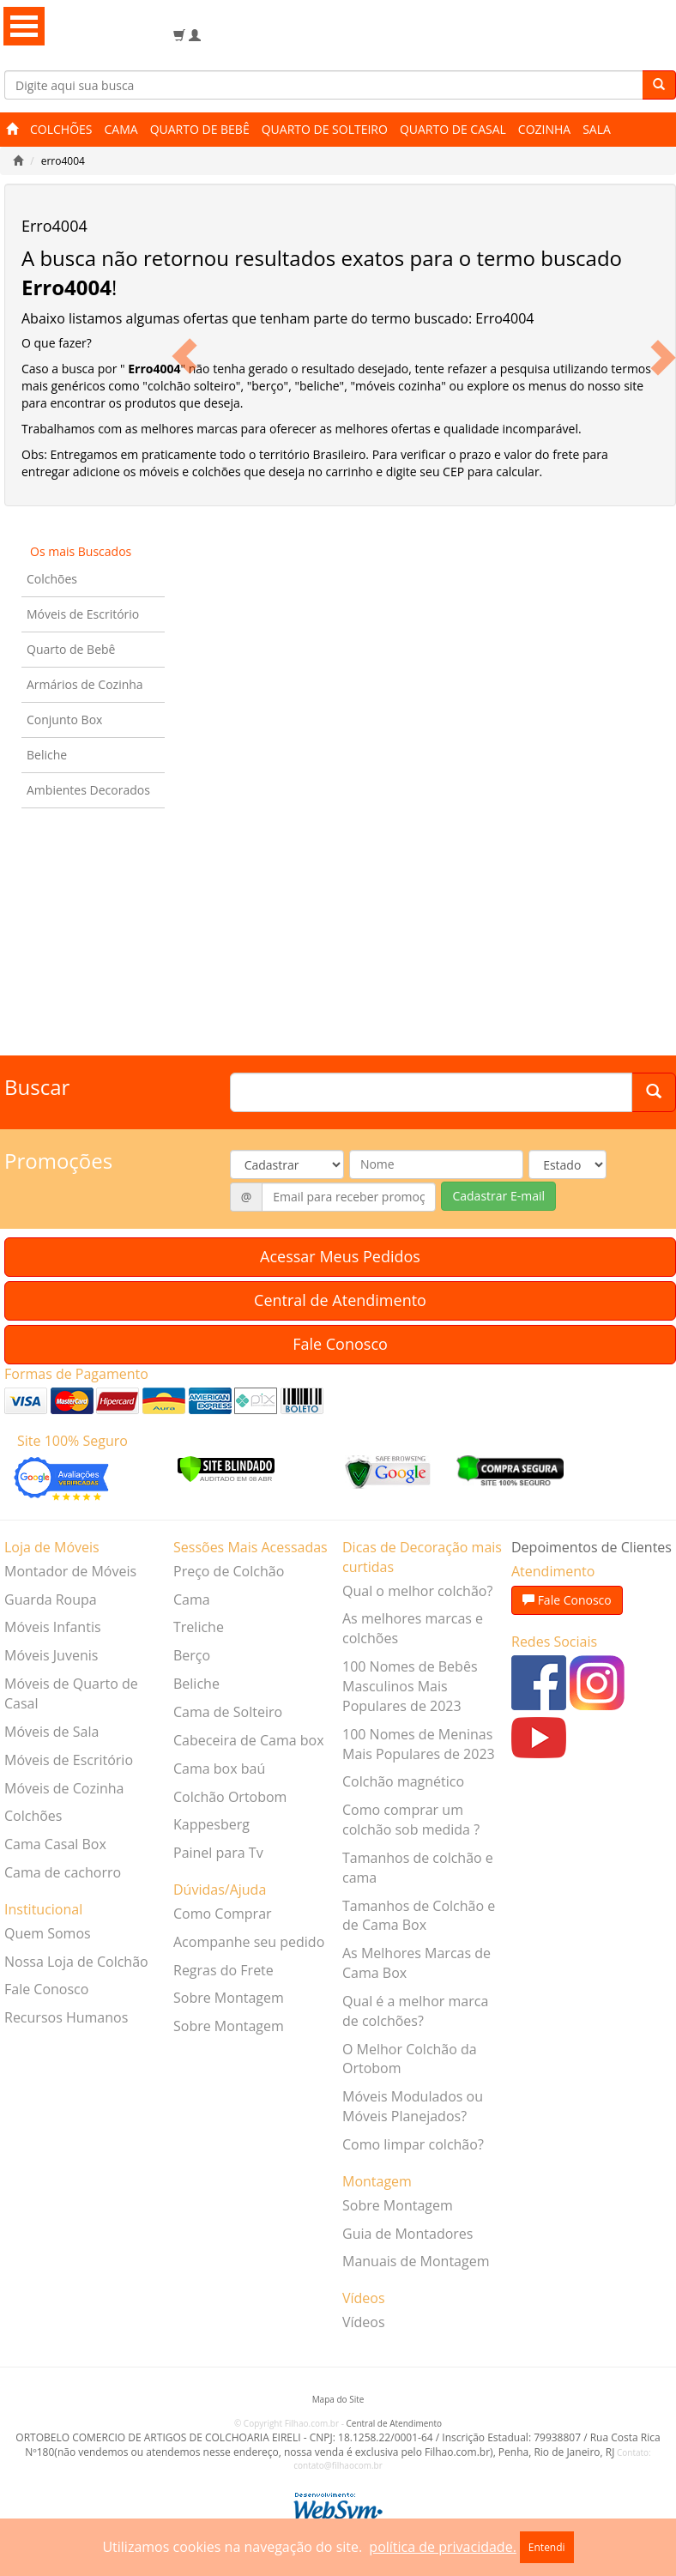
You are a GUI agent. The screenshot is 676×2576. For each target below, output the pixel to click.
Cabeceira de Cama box (248, 1740)
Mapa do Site (338, 2399)
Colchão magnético (403, 1781)
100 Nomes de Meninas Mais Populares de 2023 (418, 1744)
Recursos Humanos (66, 2017)
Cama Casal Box (55, 1844)
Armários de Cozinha (85, 684)
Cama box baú (219, 1768)
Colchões (61, 129)
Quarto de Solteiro (325, 129)
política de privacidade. (442, 2546)
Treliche (198, 1627)
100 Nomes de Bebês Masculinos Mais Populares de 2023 (410, 1686)
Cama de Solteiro (227, 1711)
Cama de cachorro (62, 1872)
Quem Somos (47, 1933)
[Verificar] (226, 1468)
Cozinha (544, 129)
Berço (191, 1655)
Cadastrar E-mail (498, 1196)
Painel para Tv (218, 1852)
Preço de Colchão (228, 1571)
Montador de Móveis (70, 1571)
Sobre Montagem (228, 1997)
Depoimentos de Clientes (591, 1547)
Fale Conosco (340, 1343)
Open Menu (24, 26)
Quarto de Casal (453, 129)
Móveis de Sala (51, 1731)
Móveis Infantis (52, 1627)
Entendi (546, 2547)
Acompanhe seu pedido (248, 1941)
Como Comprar (222, 1913)
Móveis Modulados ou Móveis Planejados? (412, 2106)
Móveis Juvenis (51, 1655)
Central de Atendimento (340, 1300)
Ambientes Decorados (88, 790)
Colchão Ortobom (230, 1796)
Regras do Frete (223, 1970)
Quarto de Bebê (200, 129)
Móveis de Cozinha (64, 1788)
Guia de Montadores (407, 2233)
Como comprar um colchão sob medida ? (411, 1819)
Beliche (47, 755)
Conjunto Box (64, 719)
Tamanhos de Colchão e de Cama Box (418, 1915)
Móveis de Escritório (83, 614)
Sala (596, 129)
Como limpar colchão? (413, 2144)
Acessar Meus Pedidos (340, 1256)
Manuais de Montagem (415, 2261)
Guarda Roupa (50, 1599)
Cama (121, 129)
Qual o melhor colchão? (417, 1590)
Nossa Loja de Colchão (76, 1961)
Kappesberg (211, 1824)
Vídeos (363, 2322)
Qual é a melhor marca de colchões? (415, 2011)
